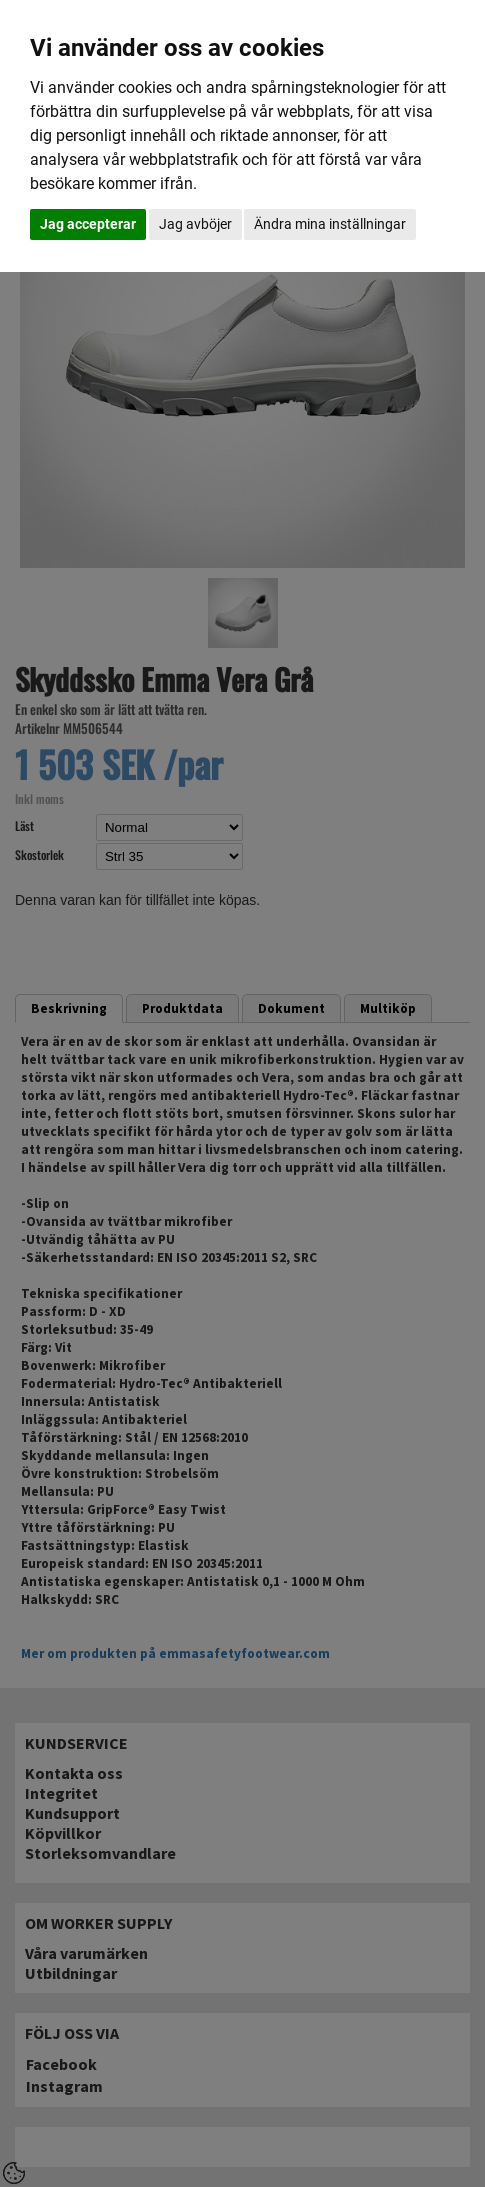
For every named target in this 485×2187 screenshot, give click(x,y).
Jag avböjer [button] (195, 224)
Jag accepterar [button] (88, 224)
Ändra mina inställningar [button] (330, 224)
